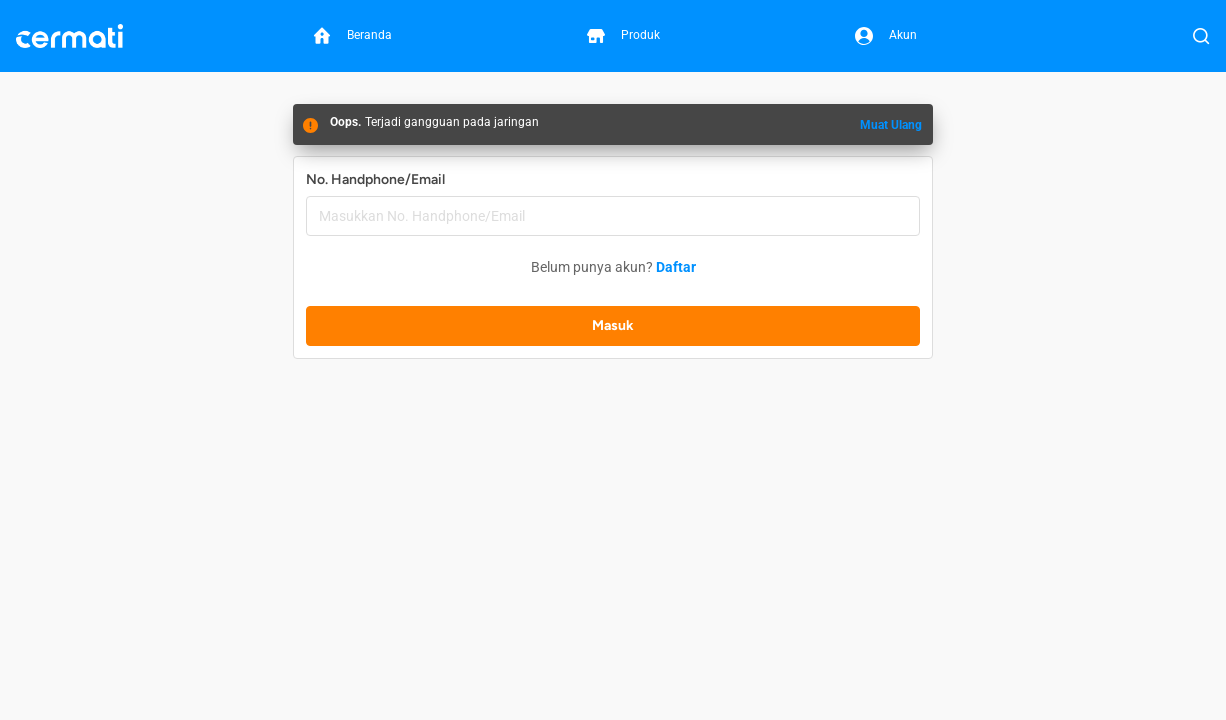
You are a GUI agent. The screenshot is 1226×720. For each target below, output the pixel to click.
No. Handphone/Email (375, 179)
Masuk (613, 325)
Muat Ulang (891, 125)
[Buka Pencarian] (1201, 36)
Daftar (676, 267)
